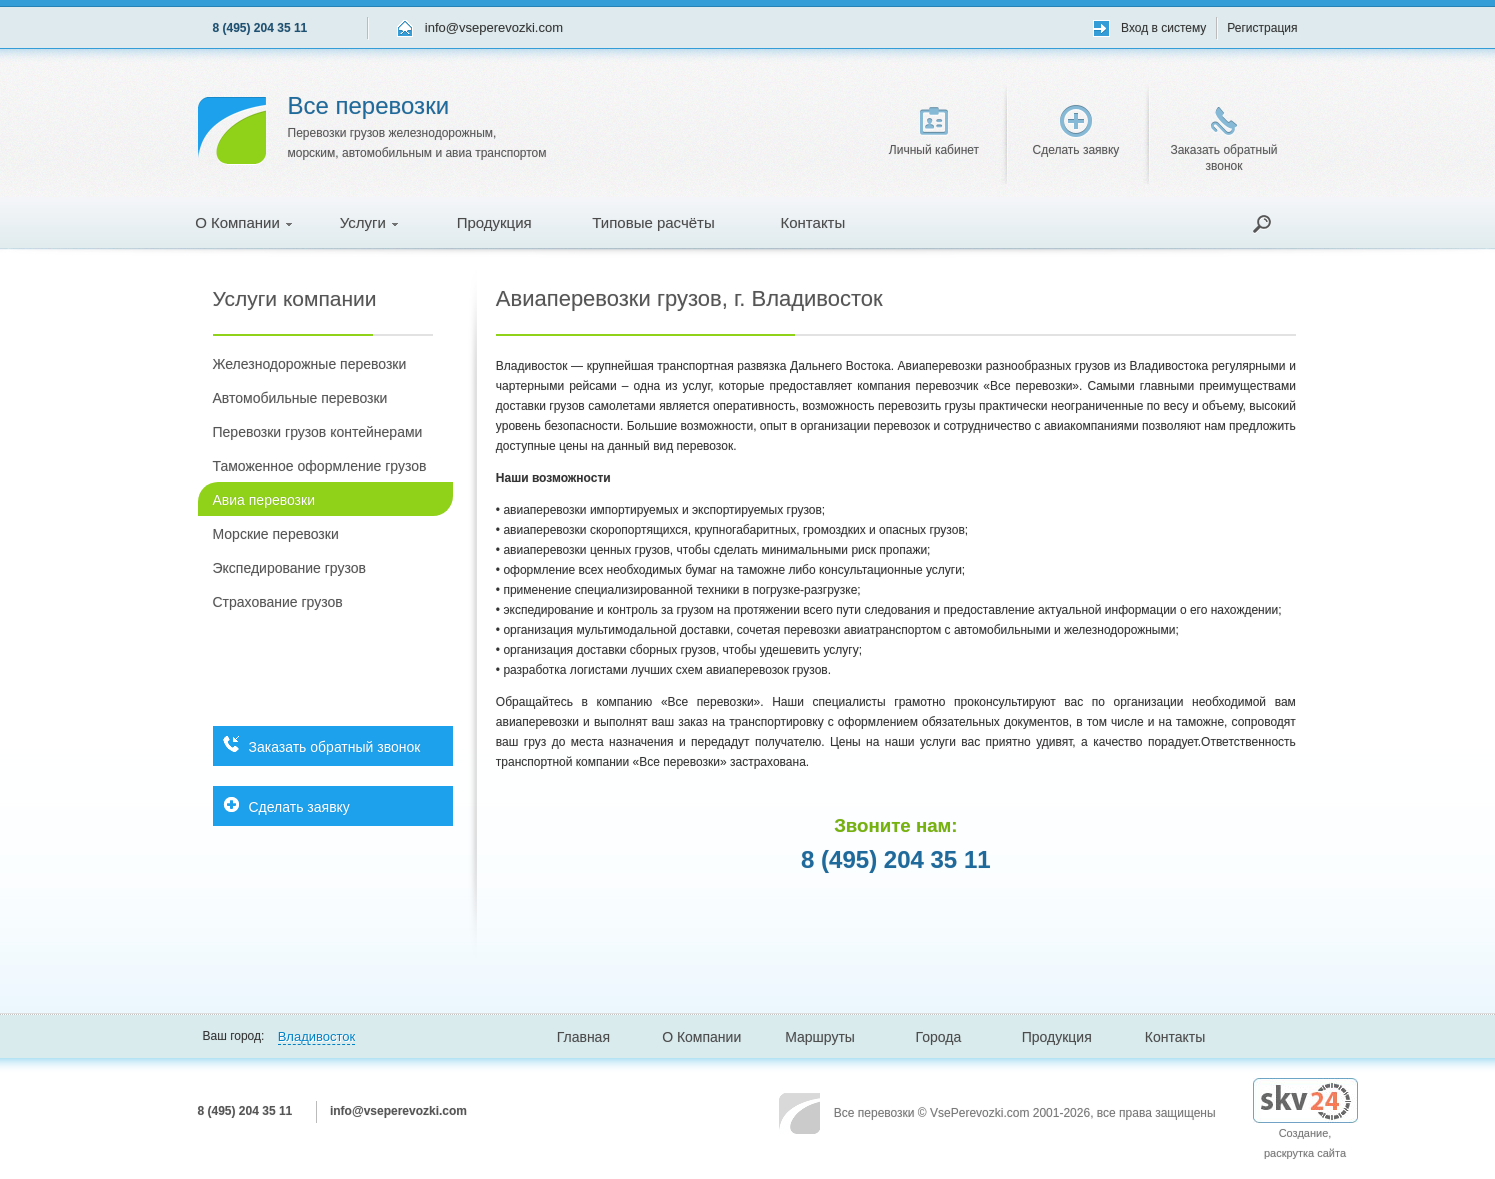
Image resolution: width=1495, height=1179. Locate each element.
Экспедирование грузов (289, 568)
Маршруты (820, 1037)
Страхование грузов (278, 602)
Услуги (369, 222)
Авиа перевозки (264, 500)
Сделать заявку (1076, 131)
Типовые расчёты (653, 222)
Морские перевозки (276, 534)
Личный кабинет (934, 132)
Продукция (494, 222)
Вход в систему (1163, 28)
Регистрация (1262, 28)
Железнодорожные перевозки (310, 364)
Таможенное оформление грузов (320, 466)
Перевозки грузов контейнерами (318, 432)
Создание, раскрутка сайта (1305, 1126)
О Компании (243, 222)
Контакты (812, 222)
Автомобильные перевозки (300, 398)
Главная (583, 1037)
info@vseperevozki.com (494, 27)
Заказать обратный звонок (1223, 140)
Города (939, 1037)
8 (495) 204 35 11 (260, 28)
